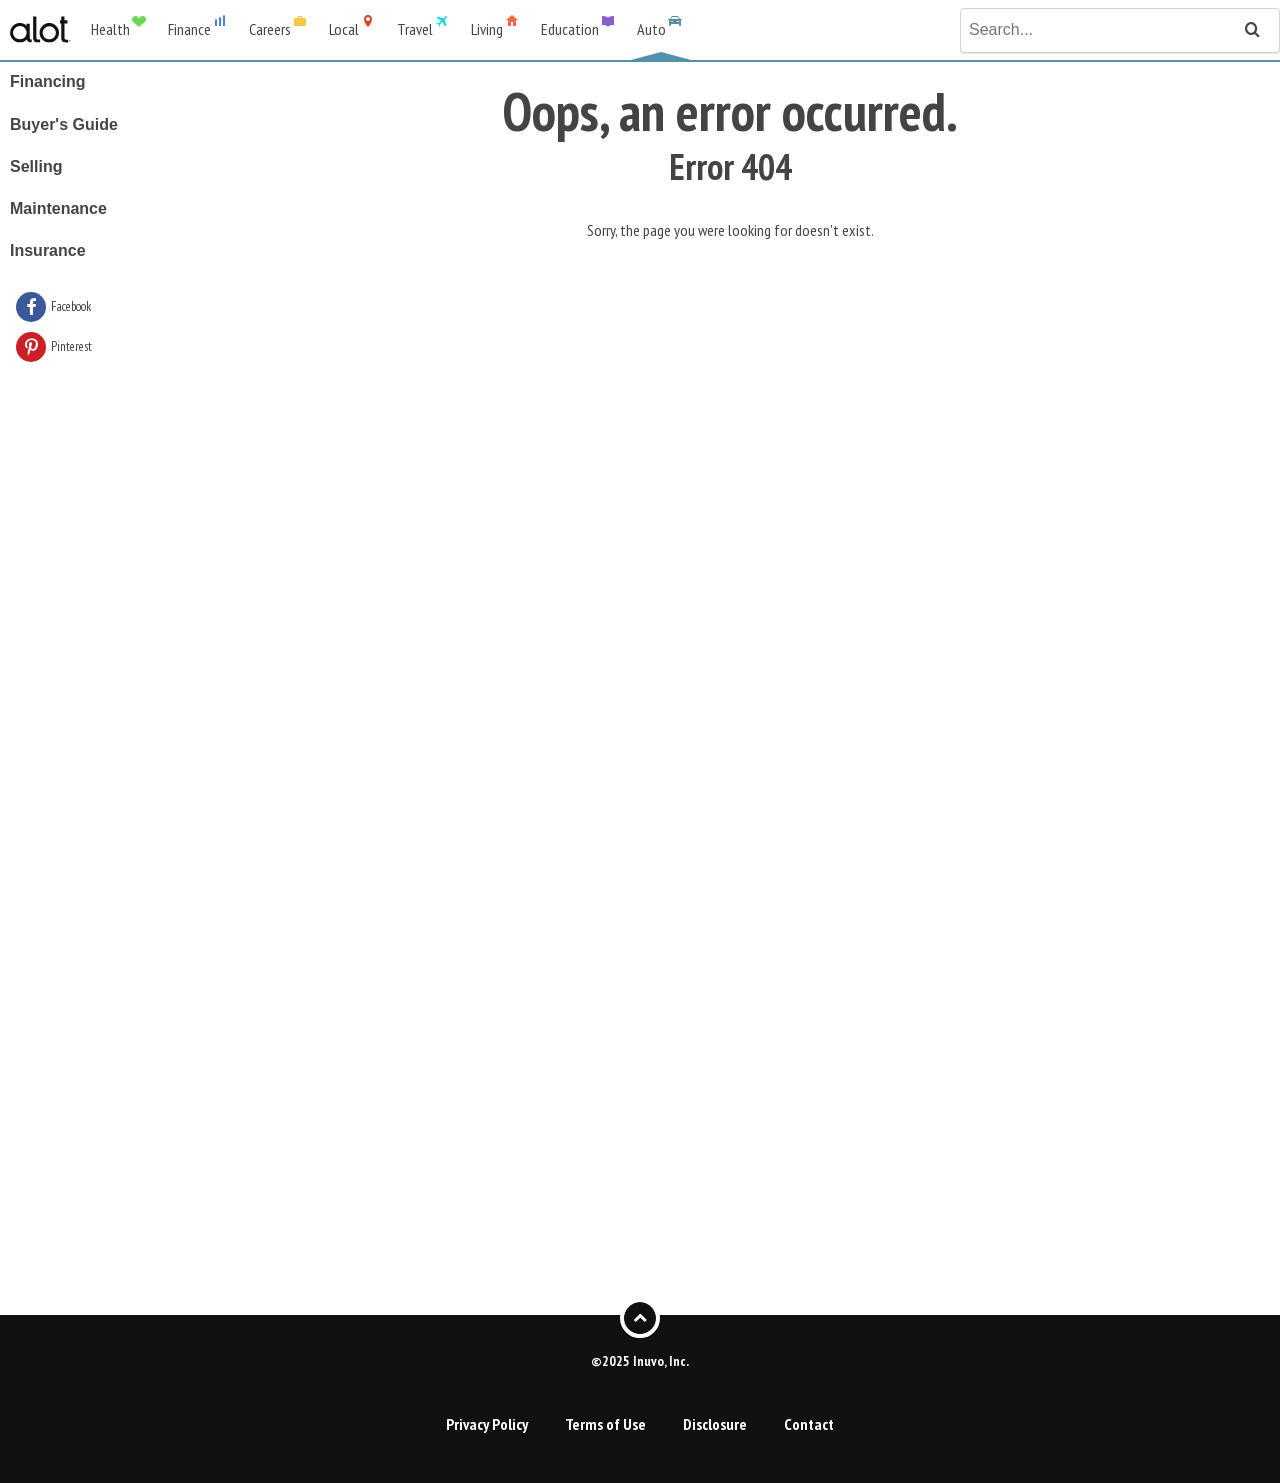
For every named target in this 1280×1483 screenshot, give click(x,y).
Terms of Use (605, 1424)
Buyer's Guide (64, 124)
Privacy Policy (487, 1424)
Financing (48, 81)
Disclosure (715, 1424)
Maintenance (58, 208)
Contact (809, 1424)
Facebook (71, 306)
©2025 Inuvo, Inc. (640, 1360)
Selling (36, 166)
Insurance (48, 250)
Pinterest (71, 346)
